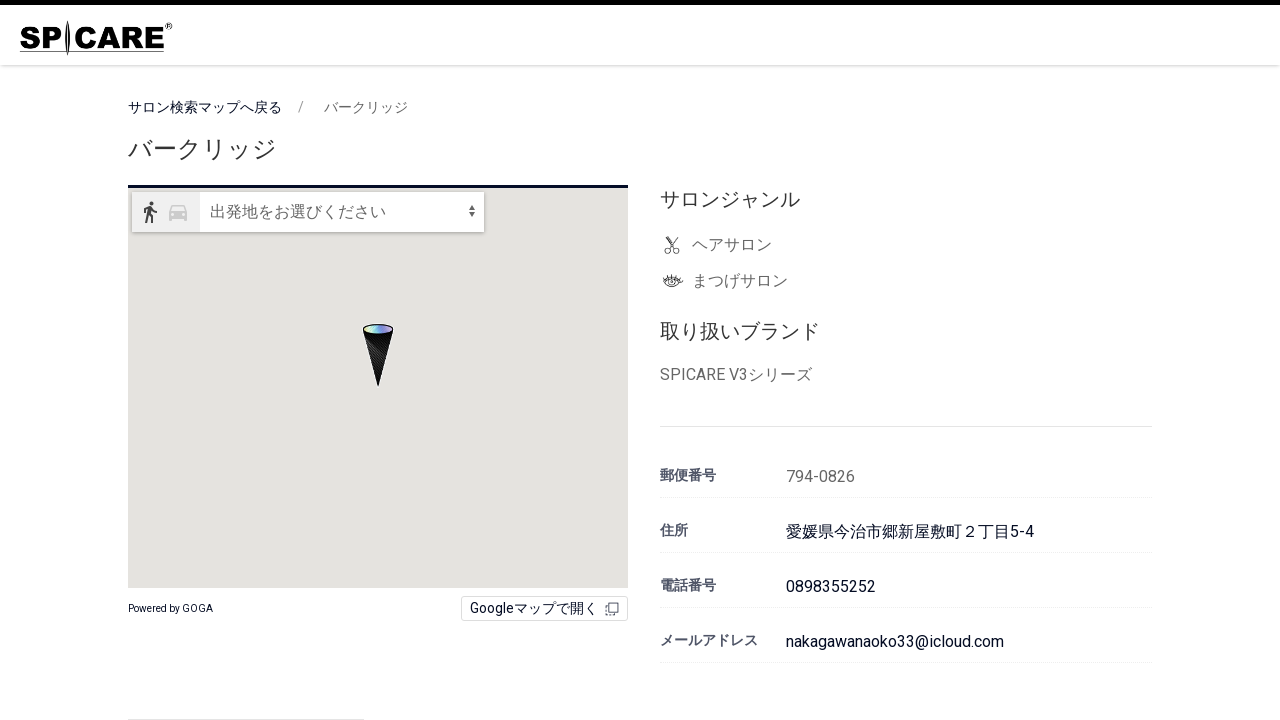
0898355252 (831, 586)
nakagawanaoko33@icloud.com (895, 641)
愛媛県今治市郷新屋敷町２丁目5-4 (910, 531)
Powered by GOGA (170, 608)
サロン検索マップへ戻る (205, 107)
